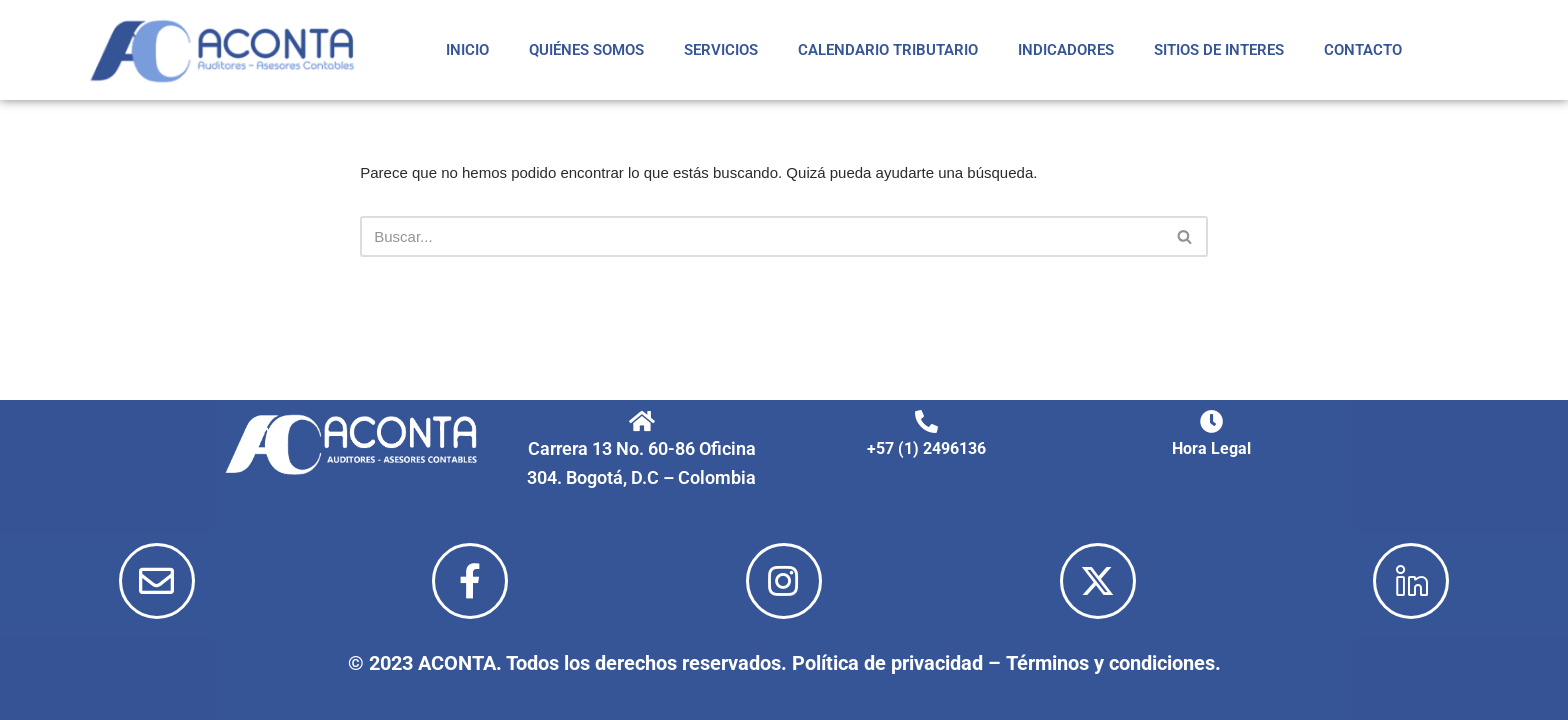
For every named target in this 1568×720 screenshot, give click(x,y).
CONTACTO (1363, 50)
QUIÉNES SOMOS (586, 50)
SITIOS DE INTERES (1219, 50)
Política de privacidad (887, 663)
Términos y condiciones (1110, 663)
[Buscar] (761, 236)
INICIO (467, 50)
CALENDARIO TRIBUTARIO (888, 50)
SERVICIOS (721, 50)
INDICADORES (1066, 50)
